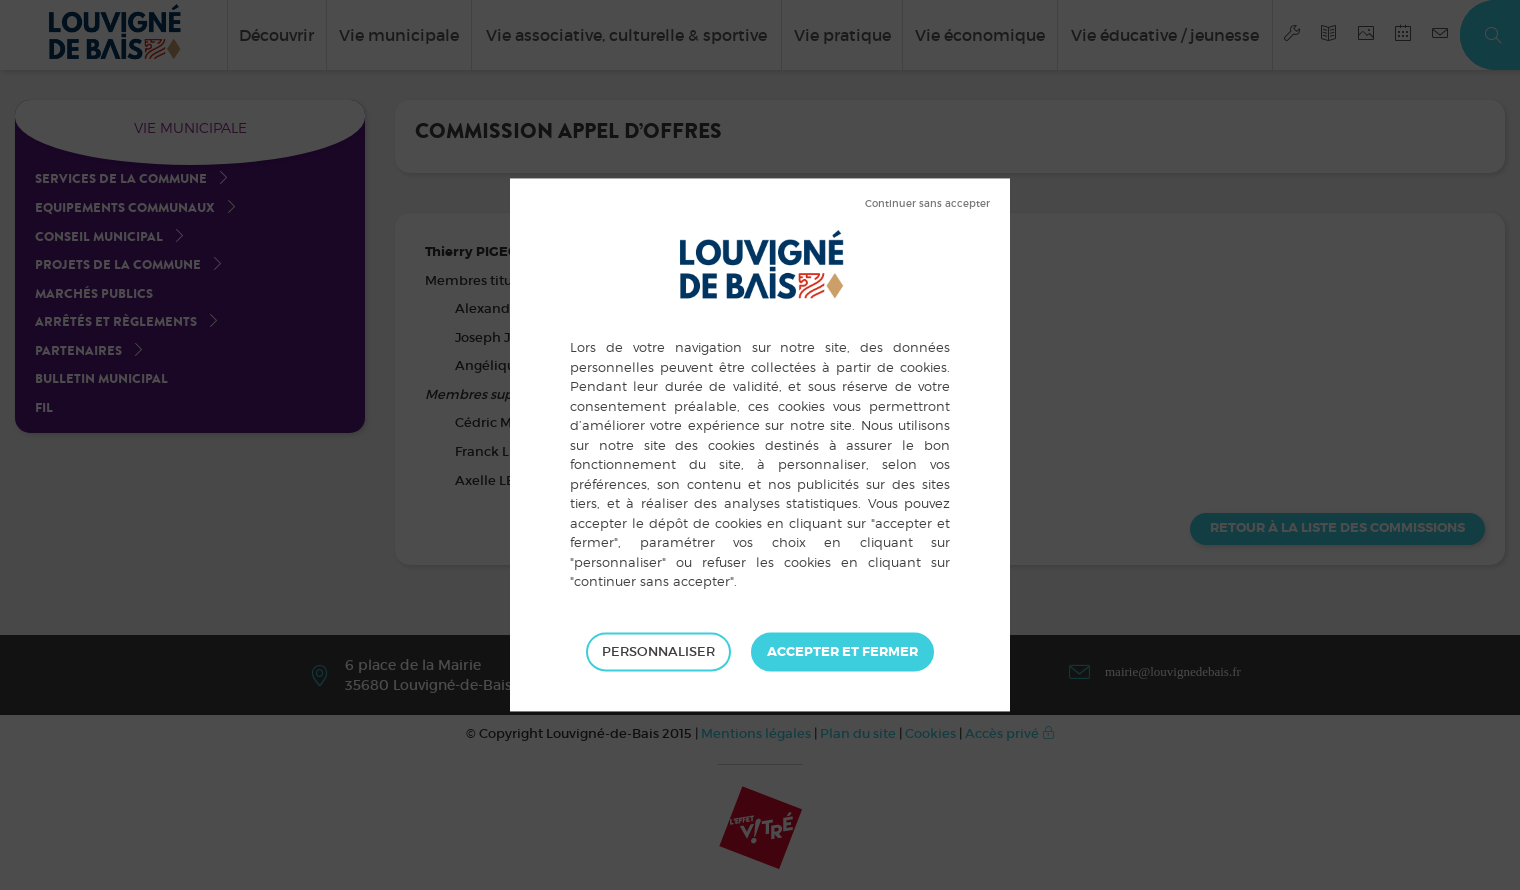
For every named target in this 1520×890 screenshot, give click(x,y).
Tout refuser (927, 204)
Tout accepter (842, 652)
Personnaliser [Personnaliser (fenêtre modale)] (658, 651)
